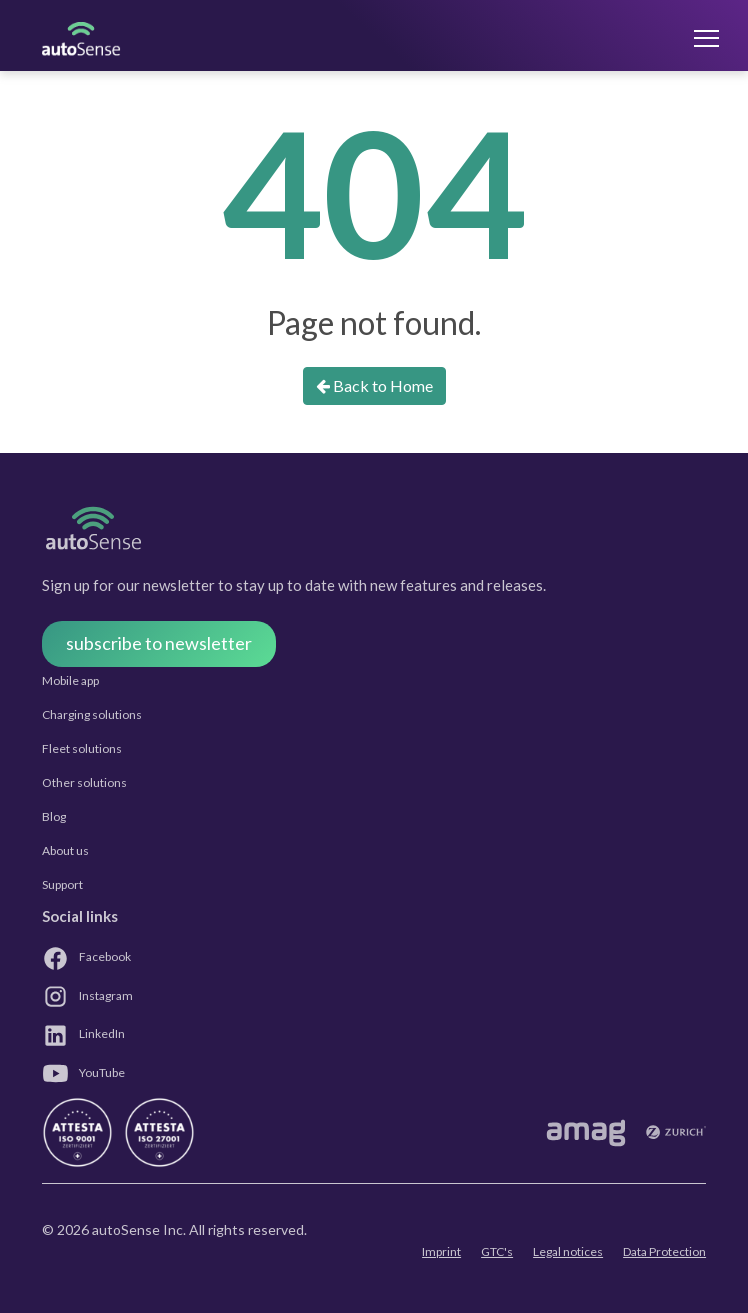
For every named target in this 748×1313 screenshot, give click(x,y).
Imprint (441, 1251)
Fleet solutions (82, 748)
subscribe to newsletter (159, 643)
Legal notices (568, 1251)
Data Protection (664, 1251)
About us (65, 850)
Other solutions (84, 782)
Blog (54, 816)
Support (62, 884)
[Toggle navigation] (686, 38)
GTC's (497, 1251)
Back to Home (374, 385)
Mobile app (70, 680)
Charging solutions (92, 714)
